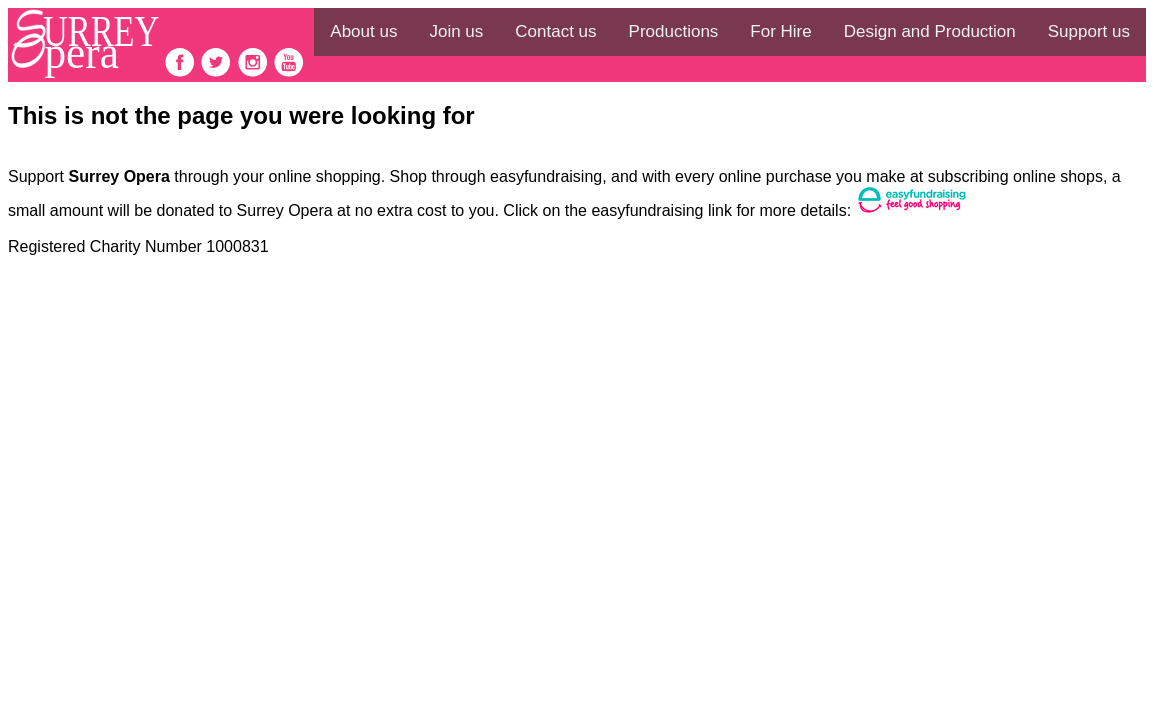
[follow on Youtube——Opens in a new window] (289, 72)
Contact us (555, 31)
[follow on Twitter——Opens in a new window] (218, 72)
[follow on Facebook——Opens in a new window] (182, 72)
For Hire (780, 31)
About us (363, 31)
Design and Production (930, 31)
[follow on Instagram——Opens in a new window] (255, 72)
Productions (674, 31)
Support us (1089, 31)
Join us (456, 31)
